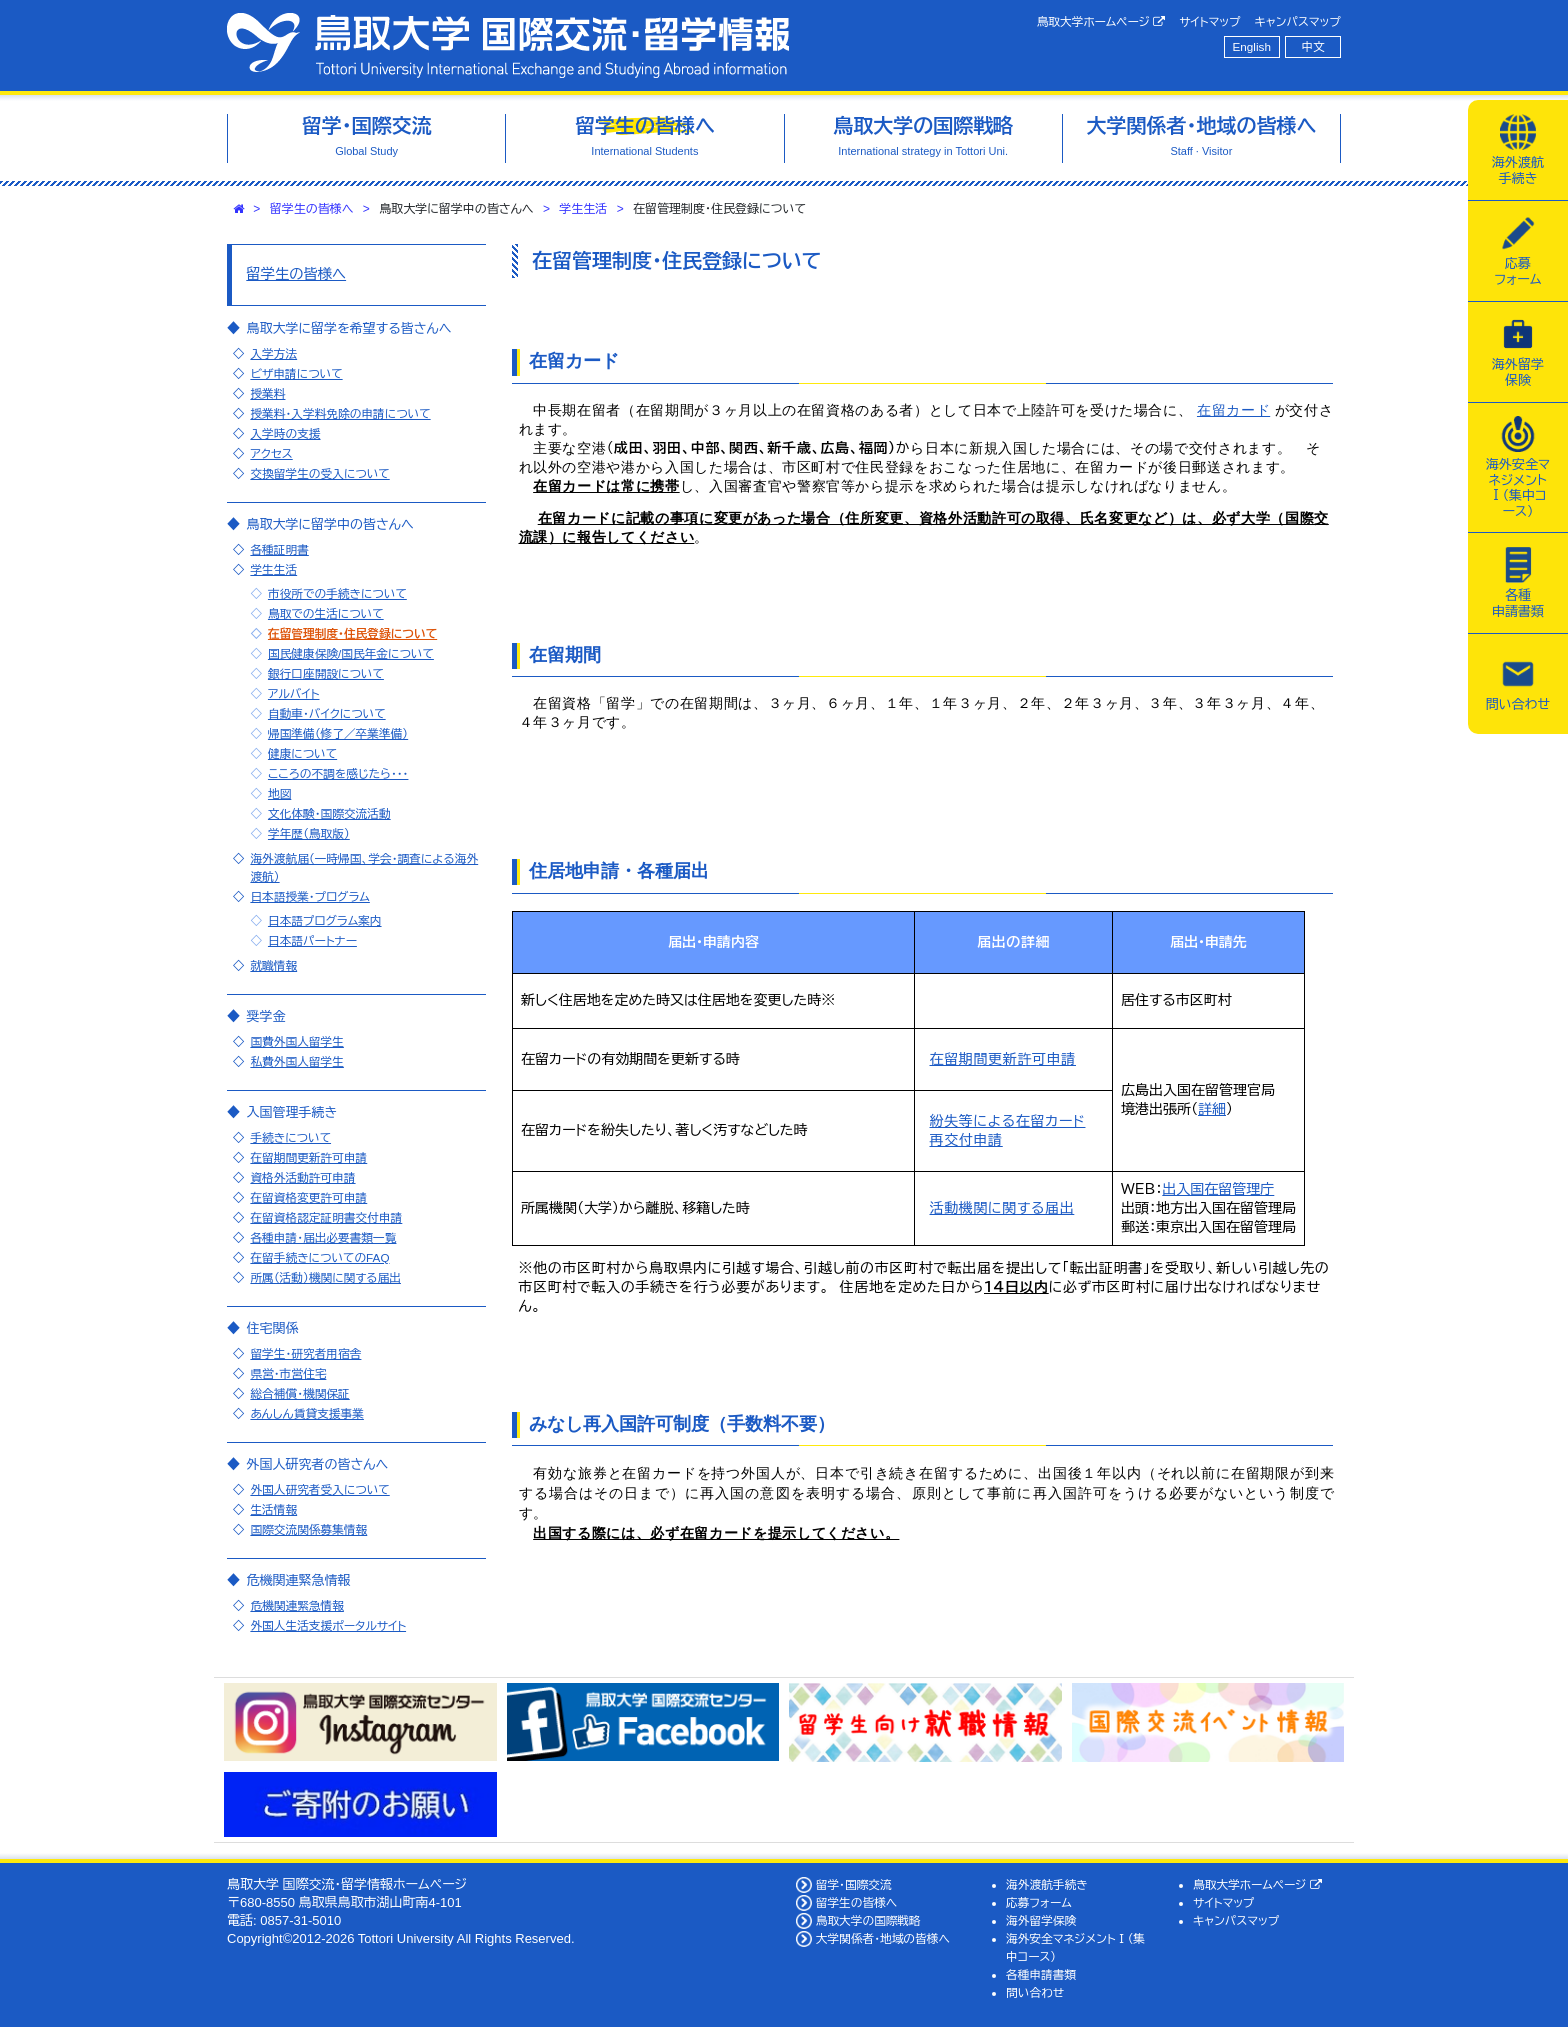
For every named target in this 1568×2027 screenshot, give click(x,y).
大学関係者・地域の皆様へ (883, 1938)
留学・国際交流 (854, 1884)
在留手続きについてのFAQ (319, 1257)
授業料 (267, 393)
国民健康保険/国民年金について (351, 653)
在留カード (1233, 410)
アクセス (271, 453)
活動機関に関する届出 (1002, 1208)
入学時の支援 (285, 433)
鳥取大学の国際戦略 (868, 1920)
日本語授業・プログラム (309, 896)
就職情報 (273, 965)
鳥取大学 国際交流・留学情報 (508, 45)
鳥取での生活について (326, 613)
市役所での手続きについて (337, 593)
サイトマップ (1209, 21)
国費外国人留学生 (297, 1041)
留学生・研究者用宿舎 (305, 1353)
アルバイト (294, 693)
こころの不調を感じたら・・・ (338, 773)
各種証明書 (279, 549)
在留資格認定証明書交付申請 (326, 1217)
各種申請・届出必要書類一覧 (323, 1237)
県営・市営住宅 (288, 1373)
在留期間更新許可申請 (1003, 1059)
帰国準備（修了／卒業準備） (338, 733)
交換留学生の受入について (319, 473)
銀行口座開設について (326, 673)
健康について (302, 753)
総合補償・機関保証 (299, 1393)
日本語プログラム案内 (325, 920)
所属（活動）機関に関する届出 (325, 1277)
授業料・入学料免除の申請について (340, 413)
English (1252, 46)
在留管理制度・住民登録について (352, 633)
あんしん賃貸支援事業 (307, 1413)
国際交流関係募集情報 (308, 1529)
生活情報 (273, 1509)
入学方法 (273, 353)
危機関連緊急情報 (297, 1605)
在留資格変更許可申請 (308, 1197)
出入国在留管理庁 (1218, 1189)
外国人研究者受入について (319, 1489)
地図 (279, 793)
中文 (1313, 46)
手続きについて (290, 1137)
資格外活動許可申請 (302, 1177)
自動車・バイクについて (327, 713)
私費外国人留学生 (297, 1061)
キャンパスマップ (1298, 21)
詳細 (1212, 1109)
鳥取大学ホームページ (1101, 22)
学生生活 (583, 209)
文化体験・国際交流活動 (329, 813)
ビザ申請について (296, 373)
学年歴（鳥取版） (309, 833)
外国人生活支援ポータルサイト (328, 1625)
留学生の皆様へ (312, 209)
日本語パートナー (312, 940)
